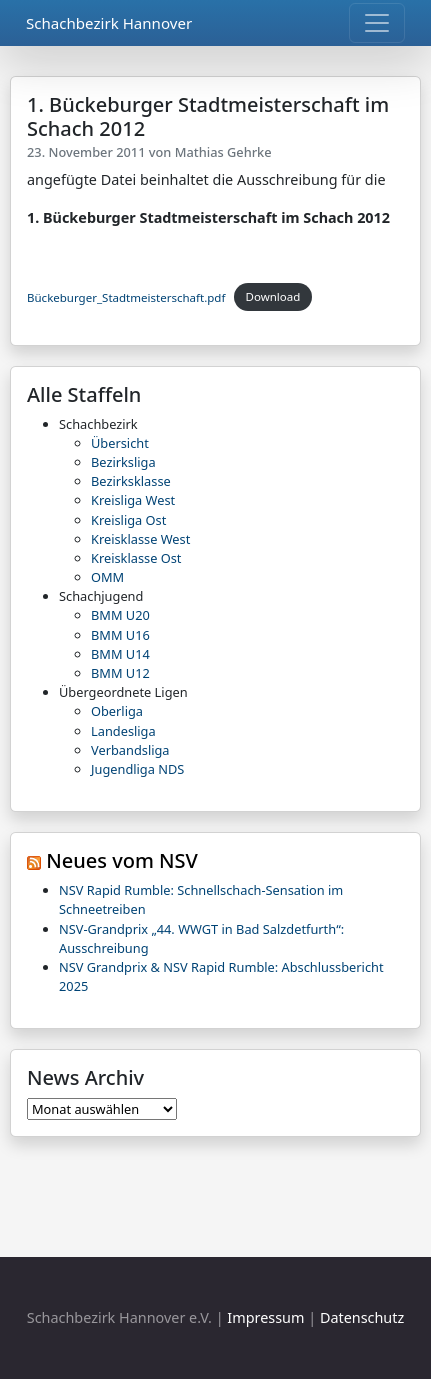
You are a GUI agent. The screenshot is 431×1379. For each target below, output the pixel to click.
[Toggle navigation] (377, 23)
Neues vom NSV (122, 860)
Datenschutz (362, 1317)
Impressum (265, 1317)
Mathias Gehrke (223, 152)
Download (273, 296)
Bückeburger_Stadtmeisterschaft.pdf (126, 296)
